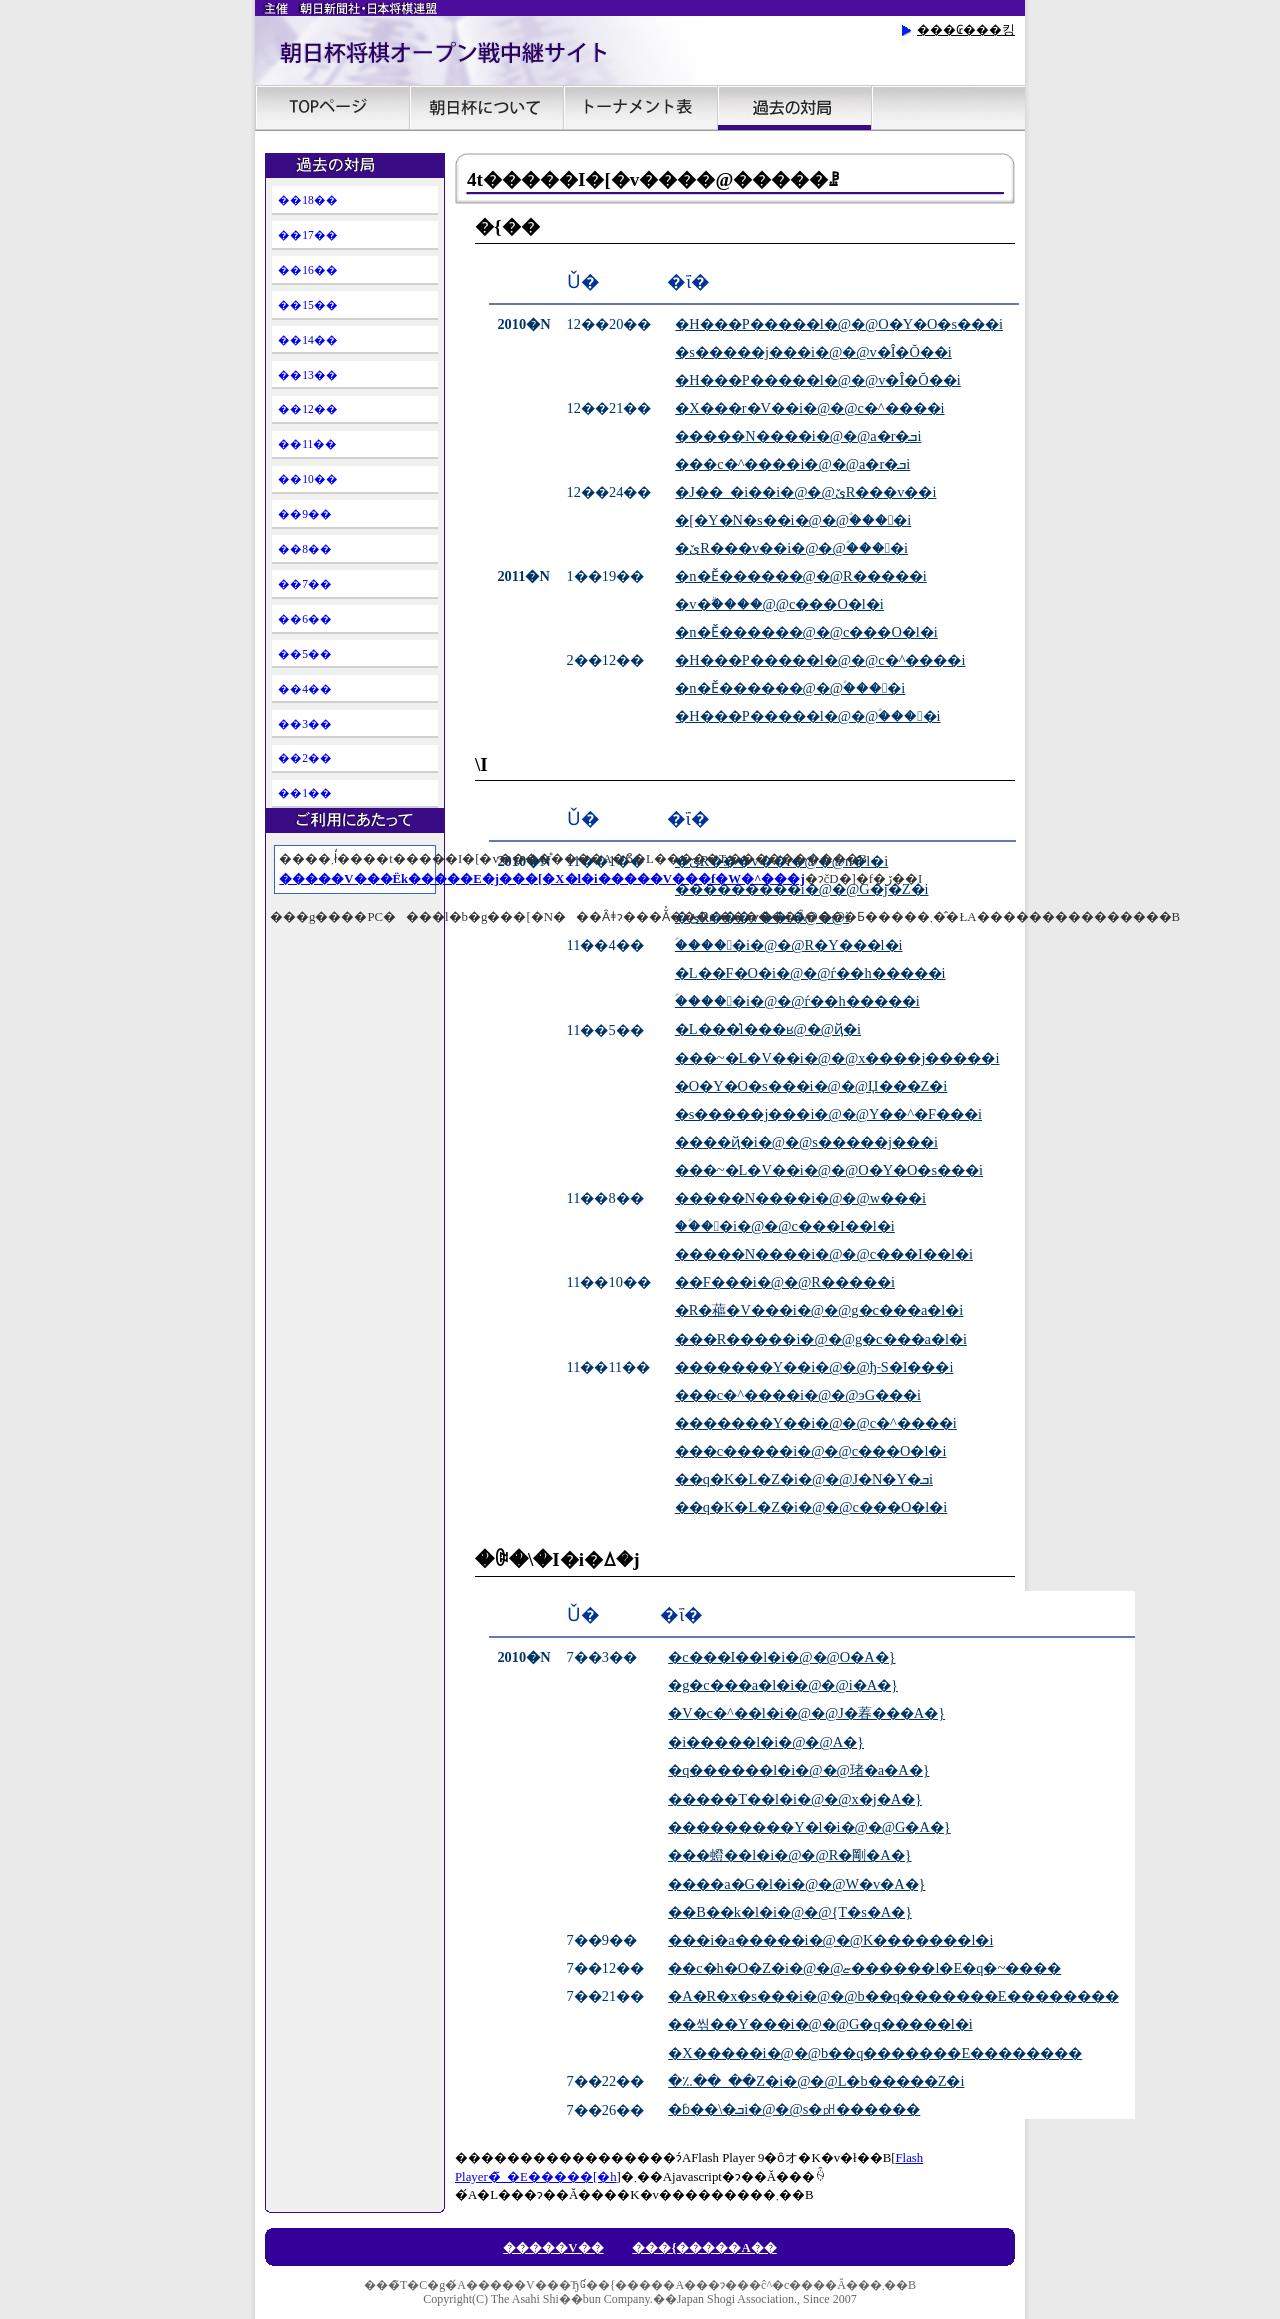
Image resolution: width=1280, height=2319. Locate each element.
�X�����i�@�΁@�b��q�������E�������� (875, 2053)
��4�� (305, 689)
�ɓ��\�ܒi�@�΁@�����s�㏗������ (794, 2109)
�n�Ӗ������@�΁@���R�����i (800, 576)
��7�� (305, 584)
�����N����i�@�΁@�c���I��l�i (824, 1254)
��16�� (308, 270)
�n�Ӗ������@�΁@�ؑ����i (790, 688)
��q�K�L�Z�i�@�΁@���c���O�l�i (811, 1507)
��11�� (307, 444)
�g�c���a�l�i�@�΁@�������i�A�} (783, 1685)
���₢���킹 (966, 30)
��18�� (308, 200)
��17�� (308, 235)
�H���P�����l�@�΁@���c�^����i (820, 660)
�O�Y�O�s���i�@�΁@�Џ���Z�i (811, 1086)
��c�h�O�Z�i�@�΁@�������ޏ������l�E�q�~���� (864, 1968)
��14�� (308, 340)
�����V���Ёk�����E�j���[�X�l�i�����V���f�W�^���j (541, 879)
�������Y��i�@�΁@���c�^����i (816, 1423)
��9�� (305, 514)
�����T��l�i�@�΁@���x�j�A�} (795, 1799)
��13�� (308, 375)
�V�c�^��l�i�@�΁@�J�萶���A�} (806, 1713)
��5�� (305, 654)
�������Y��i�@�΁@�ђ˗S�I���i (814, 1367)
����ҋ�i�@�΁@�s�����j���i (806, 1142)
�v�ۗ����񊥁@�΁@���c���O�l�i (779, 604)
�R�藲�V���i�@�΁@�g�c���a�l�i (819, 1310)
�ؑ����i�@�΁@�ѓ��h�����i (797, 1001)
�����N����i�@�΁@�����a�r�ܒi (798, 436)
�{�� (507, 226)
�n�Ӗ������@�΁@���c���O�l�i (806, 632)
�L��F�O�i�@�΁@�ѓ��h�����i (810, 973)
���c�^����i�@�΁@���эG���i (798, 1395)
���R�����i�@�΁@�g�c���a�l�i (821, 1339)
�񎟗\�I (481, 764)
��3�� (305, 724)
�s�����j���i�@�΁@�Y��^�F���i (828, 1114)
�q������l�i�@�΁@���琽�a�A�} (798, 1770)
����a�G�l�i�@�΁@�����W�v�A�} (796, 1884)
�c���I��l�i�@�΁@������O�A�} (781, 1657)
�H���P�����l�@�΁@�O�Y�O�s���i (839, 324)
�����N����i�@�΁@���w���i (800, 1198)
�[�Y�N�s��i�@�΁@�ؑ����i (793, 520)
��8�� (305, 549)
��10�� (308, 479)
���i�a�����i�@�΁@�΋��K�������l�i (830, 1940)
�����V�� (553, 2248)
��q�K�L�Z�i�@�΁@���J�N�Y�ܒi (804, 1479)
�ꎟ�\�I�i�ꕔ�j (557, 1559)
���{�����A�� (704, 2248)
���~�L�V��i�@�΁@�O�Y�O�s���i (829, 1170)
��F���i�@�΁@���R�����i (785, 1282)
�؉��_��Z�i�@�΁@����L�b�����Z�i (816, 2081)
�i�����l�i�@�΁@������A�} (766, 1742)
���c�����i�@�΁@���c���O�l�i (811, 1451)
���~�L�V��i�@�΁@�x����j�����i (837, 1058)
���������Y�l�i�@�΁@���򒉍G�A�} (809, 1827)
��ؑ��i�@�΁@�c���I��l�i (785, 1226)
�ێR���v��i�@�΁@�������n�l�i (782, 861)
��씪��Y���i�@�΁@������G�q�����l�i (820, 2024)
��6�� (305, 619)
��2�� (305, 758)
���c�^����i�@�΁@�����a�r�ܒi (792, 464)
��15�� (308, 305)
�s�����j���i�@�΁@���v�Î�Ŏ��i (813, 352)
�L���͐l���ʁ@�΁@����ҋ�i (768, 1029)
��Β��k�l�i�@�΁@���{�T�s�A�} (790, 1912)
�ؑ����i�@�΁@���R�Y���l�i (789, 945)
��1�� (305, 793)
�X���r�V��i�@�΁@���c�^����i (809, 408)
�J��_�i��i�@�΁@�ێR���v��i (805, 492)
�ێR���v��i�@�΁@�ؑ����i (791, 548)
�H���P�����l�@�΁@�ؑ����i (807, 716)
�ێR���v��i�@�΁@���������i (762, 917)
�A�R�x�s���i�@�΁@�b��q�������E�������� (893, 1996)
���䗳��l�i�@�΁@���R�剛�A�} (789, 1855)
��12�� (308, 409)
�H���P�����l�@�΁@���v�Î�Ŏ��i (817, 380)
